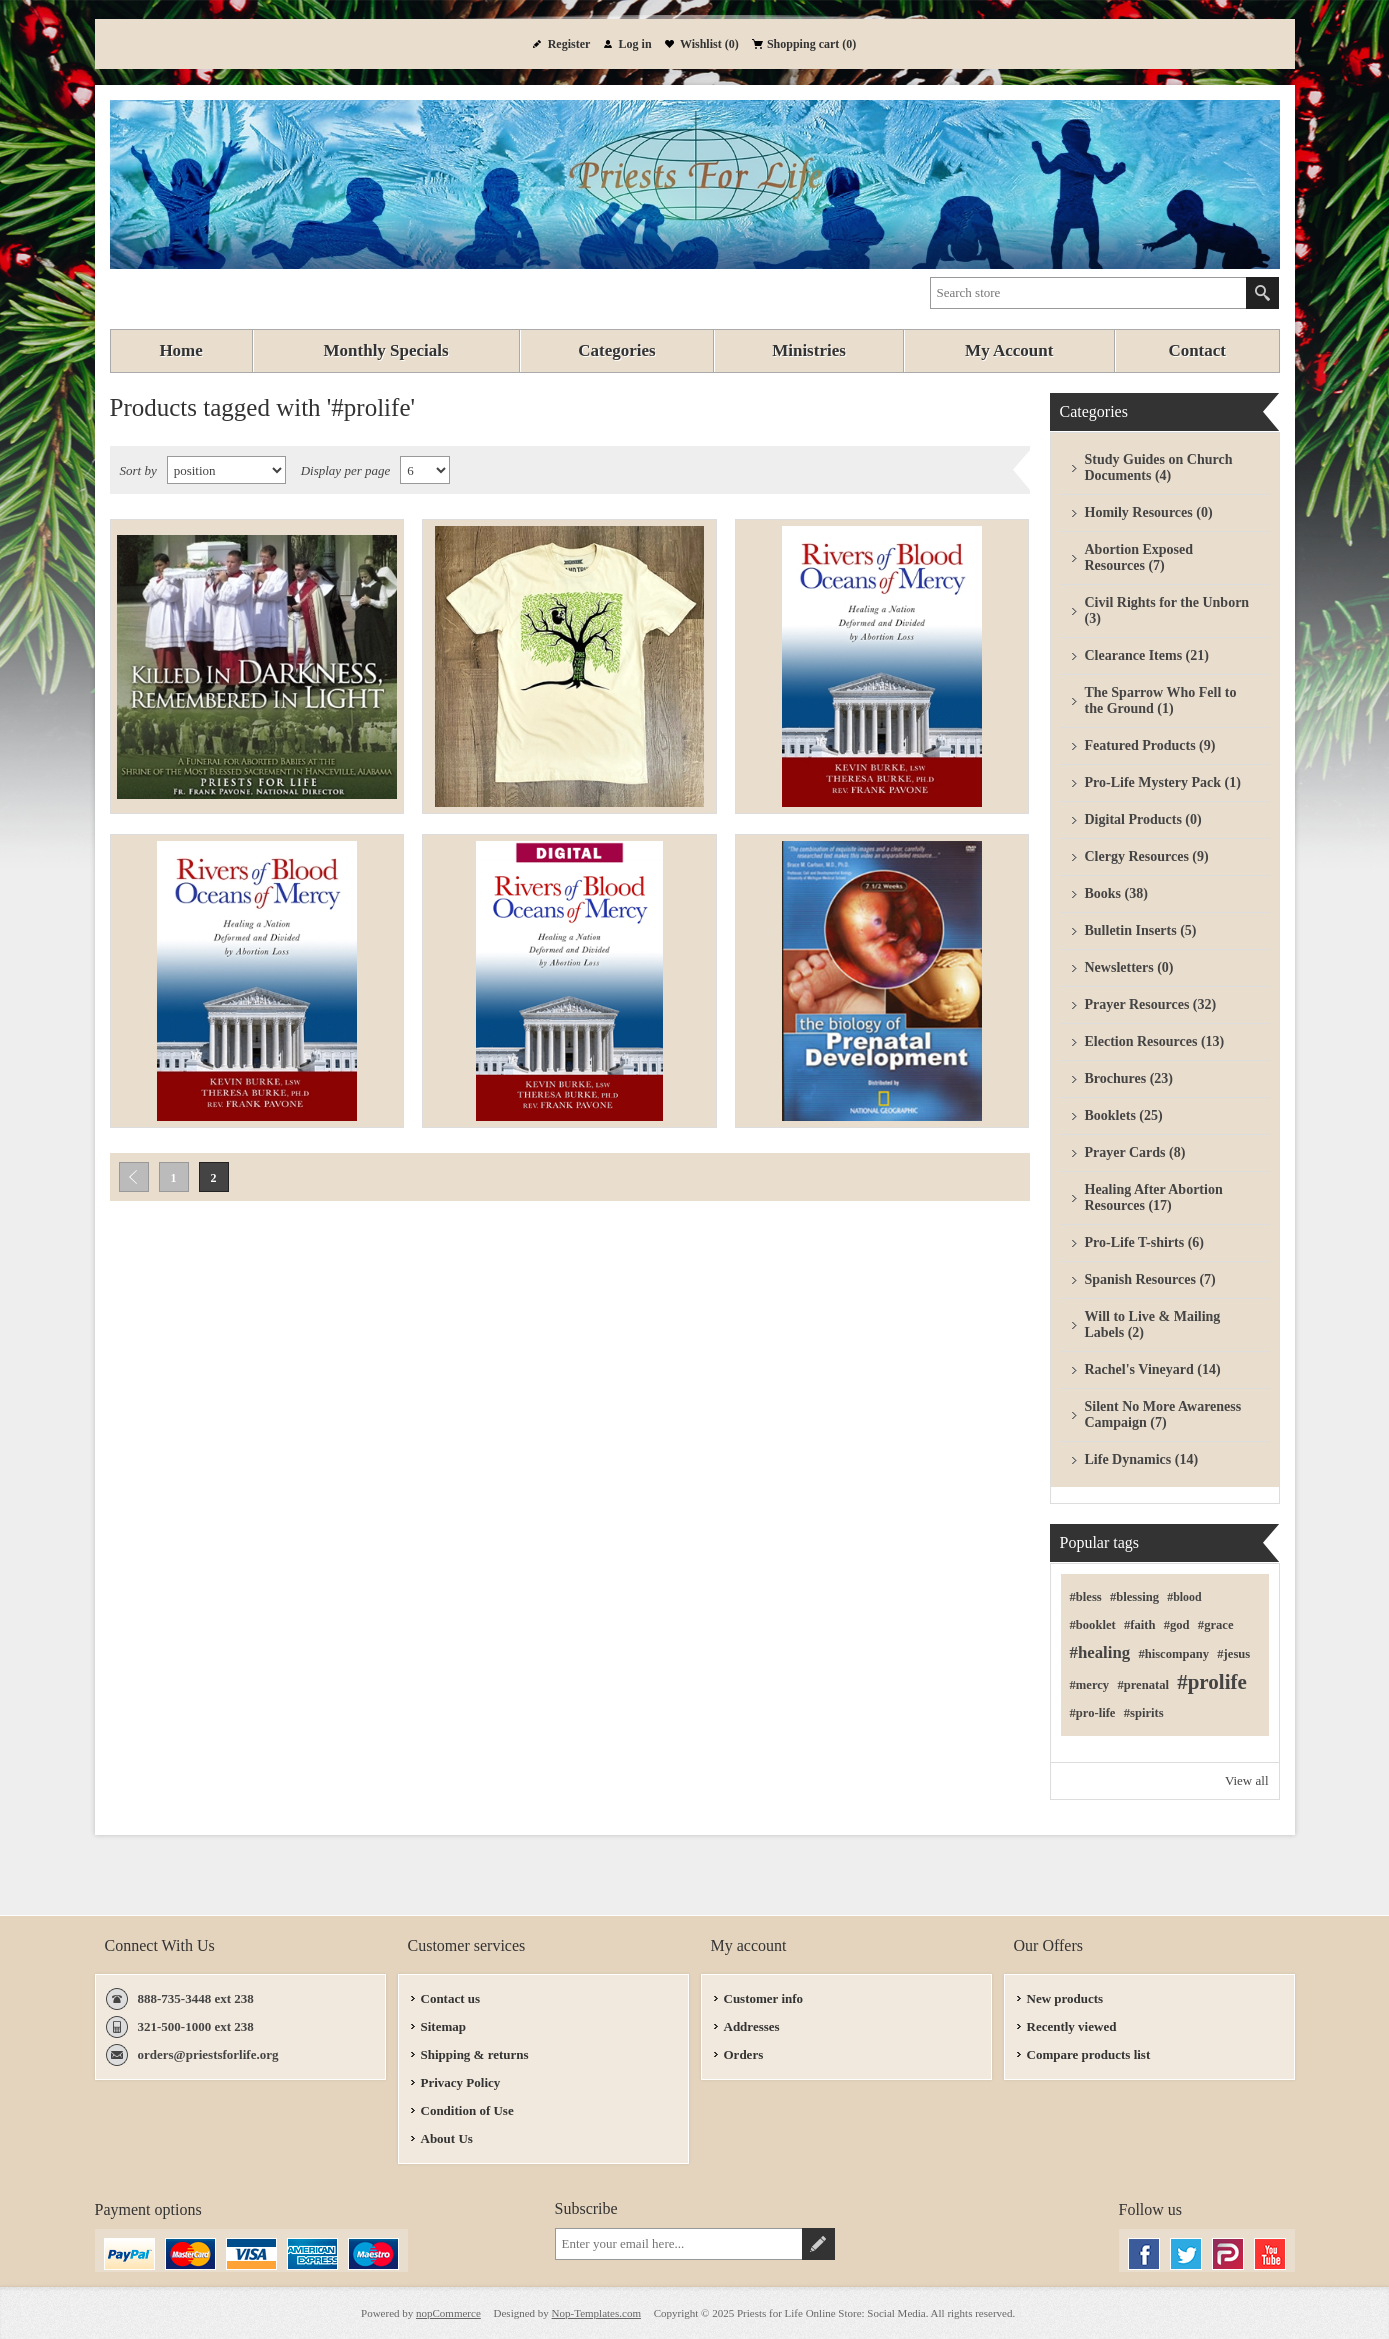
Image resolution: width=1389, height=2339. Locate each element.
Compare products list (1089, 2054)
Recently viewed (1072, 2026)
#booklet (1093, 1625)
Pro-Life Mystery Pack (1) (1163, 782)
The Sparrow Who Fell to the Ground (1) (1161, 700)
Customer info (764, 1998)
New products (1065, 1998)
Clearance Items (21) (1147, 655)
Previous (134, 1177)
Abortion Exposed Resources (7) (1139, 557)
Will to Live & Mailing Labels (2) (1153, 1324)
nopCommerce (448, 2313)
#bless (1086, 1597)
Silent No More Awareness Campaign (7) (1163, 1414)
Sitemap (444, 2026)
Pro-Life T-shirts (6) (1145, 1242)
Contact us (451, 1998)
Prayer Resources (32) (1151, 1004)
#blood (1184, 1597)
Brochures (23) (1129, 1078)
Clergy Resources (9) (1147, 856)
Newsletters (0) (1129, 967)
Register (569, 44)
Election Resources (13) (1155, 1041)
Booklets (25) (1124, 1115)
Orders (744, 2054)
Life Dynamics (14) (1142, 1459)
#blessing (1134, 1597)
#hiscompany (1173, 1654)
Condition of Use (467, 2110)
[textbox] (1088, 293)
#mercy (1090, 1685)
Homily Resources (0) (1149, 512)
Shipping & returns (475, 2054)
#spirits (1144, 1713)
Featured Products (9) (1150, 745)
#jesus (1233, 1654)
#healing (1100, 1652)
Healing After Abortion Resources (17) (1154, 1197)
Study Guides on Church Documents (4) (1159, 467)
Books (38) (1116, 893)
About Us (447, 2138)
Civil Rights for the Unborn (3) (1167, 610)
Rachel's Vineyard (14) (1153, 1369)
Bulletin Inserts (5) (1141, 930)
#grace (1216, 1625)
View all (1247, 1780)
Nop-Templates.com (596, 2313)
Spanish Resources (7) (1150, 1279)
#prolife (1212, 1682)
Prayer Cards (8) (1135, 1152)
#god (1177, 1625)
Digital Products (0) (1143, 819)
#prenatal (1143, 1685)
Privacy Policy (461, 2082)
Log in (635, 44)
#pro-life (1093, 1713)
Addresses (752, 2026)
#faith (1139, 1625)
